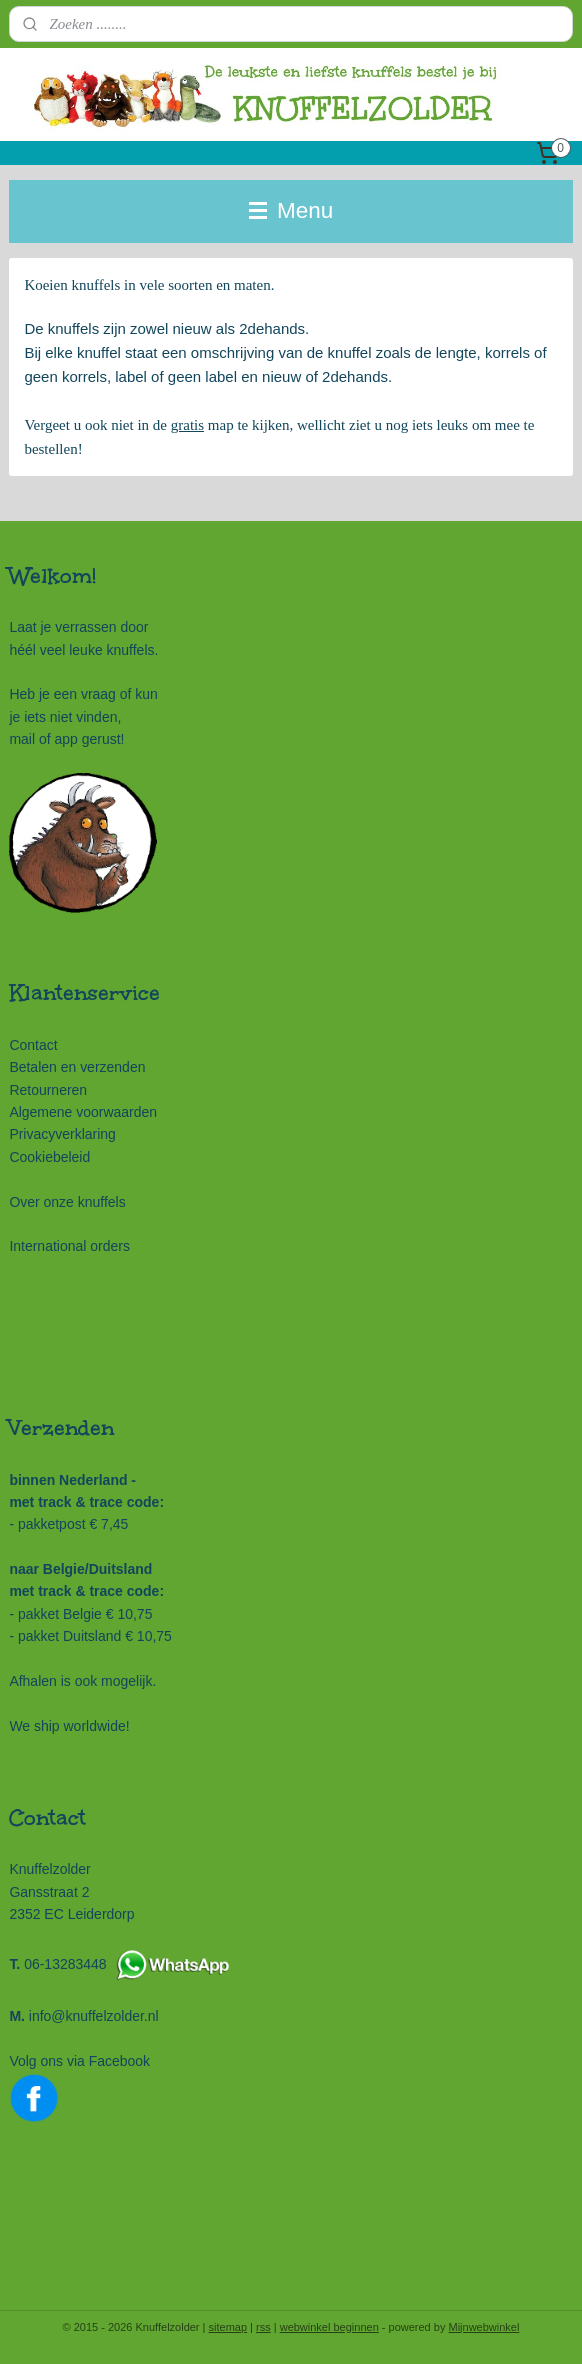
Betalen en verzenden (77, 1067)
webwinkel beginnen (329, 2327)
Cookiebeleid (49, 1157)
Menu (291, 210)
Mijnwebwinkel (483, 2327)
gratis (187, 425)
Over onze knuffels (67, 1202)
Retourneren (48, 1090)
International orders (69, 1246)
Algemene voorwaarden (83, 1112)
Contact (33, 1045)
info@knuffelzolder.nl (94, 2016)
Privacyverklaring (62, 1134)
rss (263, 2327)
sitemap (228, 2327)
